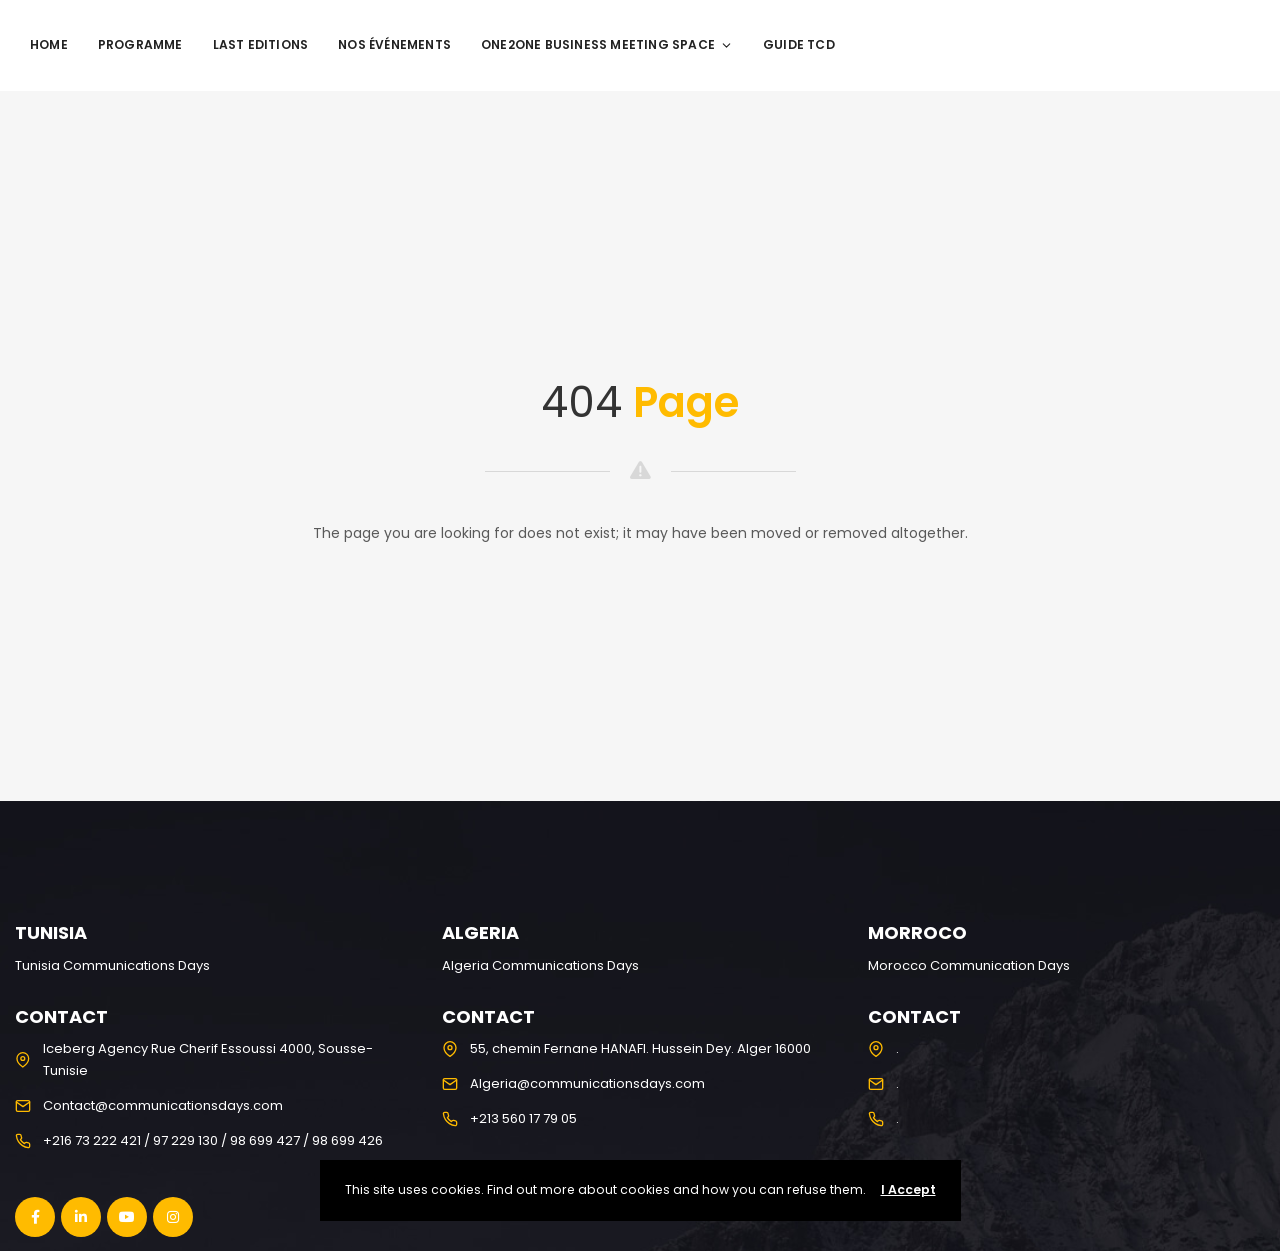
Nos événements (394, 44)
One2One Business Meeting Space (607, 44)
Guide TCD (799, 44)
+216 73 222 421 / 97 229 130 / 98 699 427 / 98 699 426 (213, 1140)
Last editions (261, 44)
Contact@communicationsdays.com (163, 1105)
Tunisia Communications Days (112, 965)
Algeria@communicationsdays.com (587, 1083)
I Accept (908, 1189)
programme (140, 44)
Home (49, 44)
